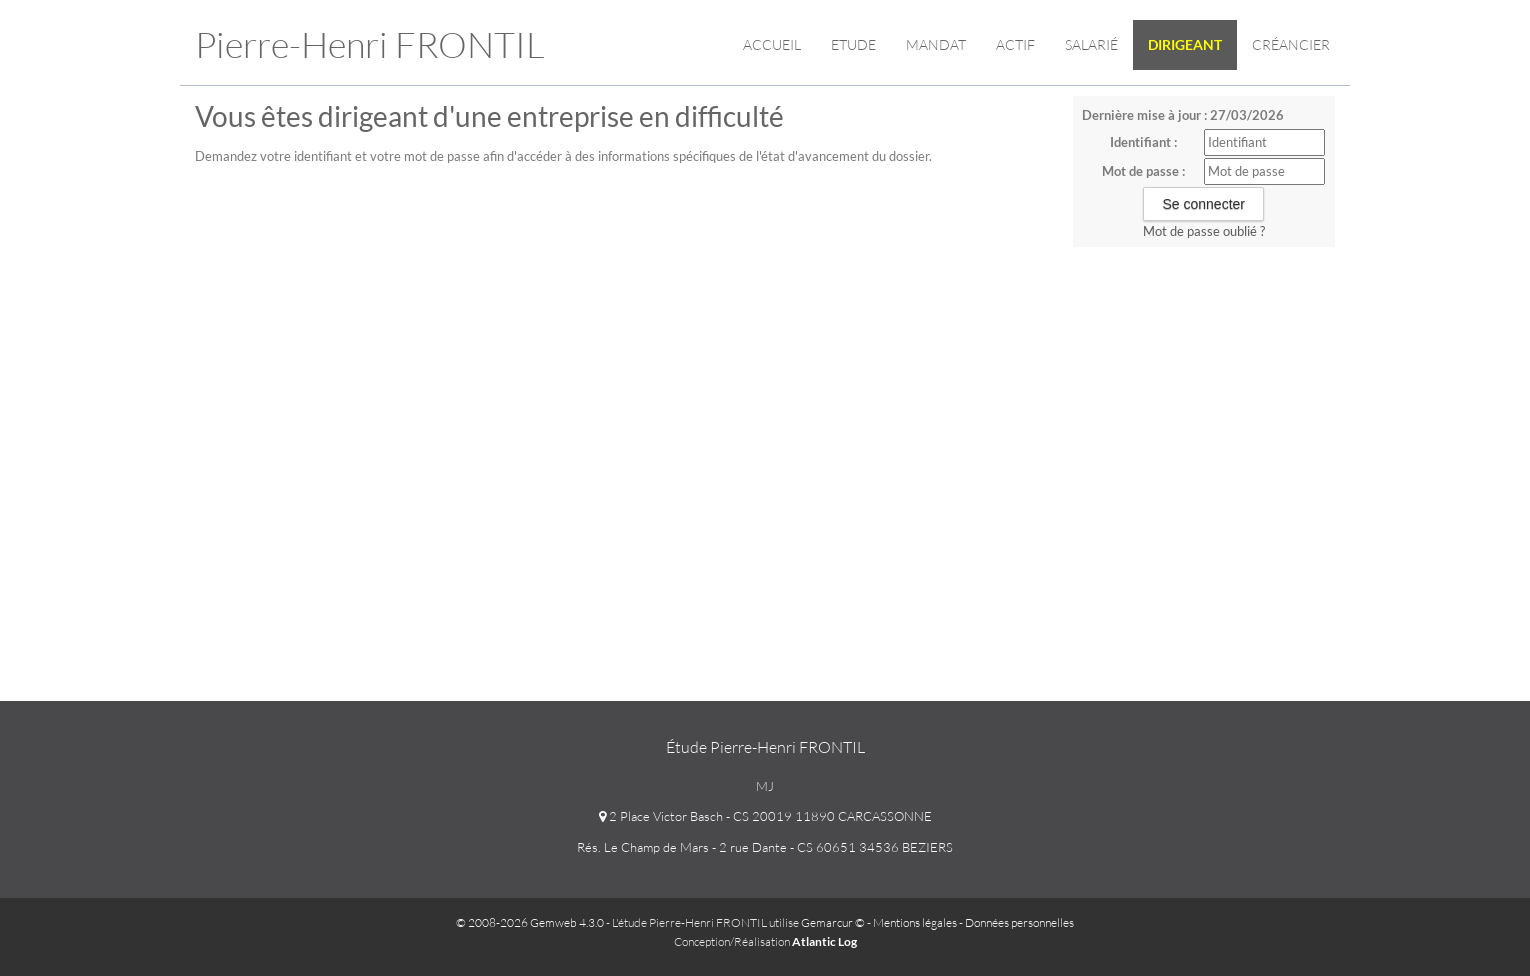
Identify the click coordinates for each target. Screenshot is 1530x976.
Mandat (936, 44)
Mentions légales (915, 922)
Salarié (1091, 44)
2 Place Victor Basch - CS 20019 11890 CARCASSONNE (765, 816)
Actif (1015, 44)
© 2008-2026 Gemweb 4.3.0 (530, 922)
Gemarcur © (833, 922)
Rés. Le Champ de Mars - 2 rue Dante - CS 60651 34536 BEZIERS (765, 847)
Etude (853, 44)
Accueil (772, 44)
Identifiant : (1143, 142)
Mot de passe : (1143, 171)
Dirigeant (1185, 44)
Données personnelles (1019, 922)
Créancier (1291, 44)
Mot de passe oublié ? (1204, 231)
